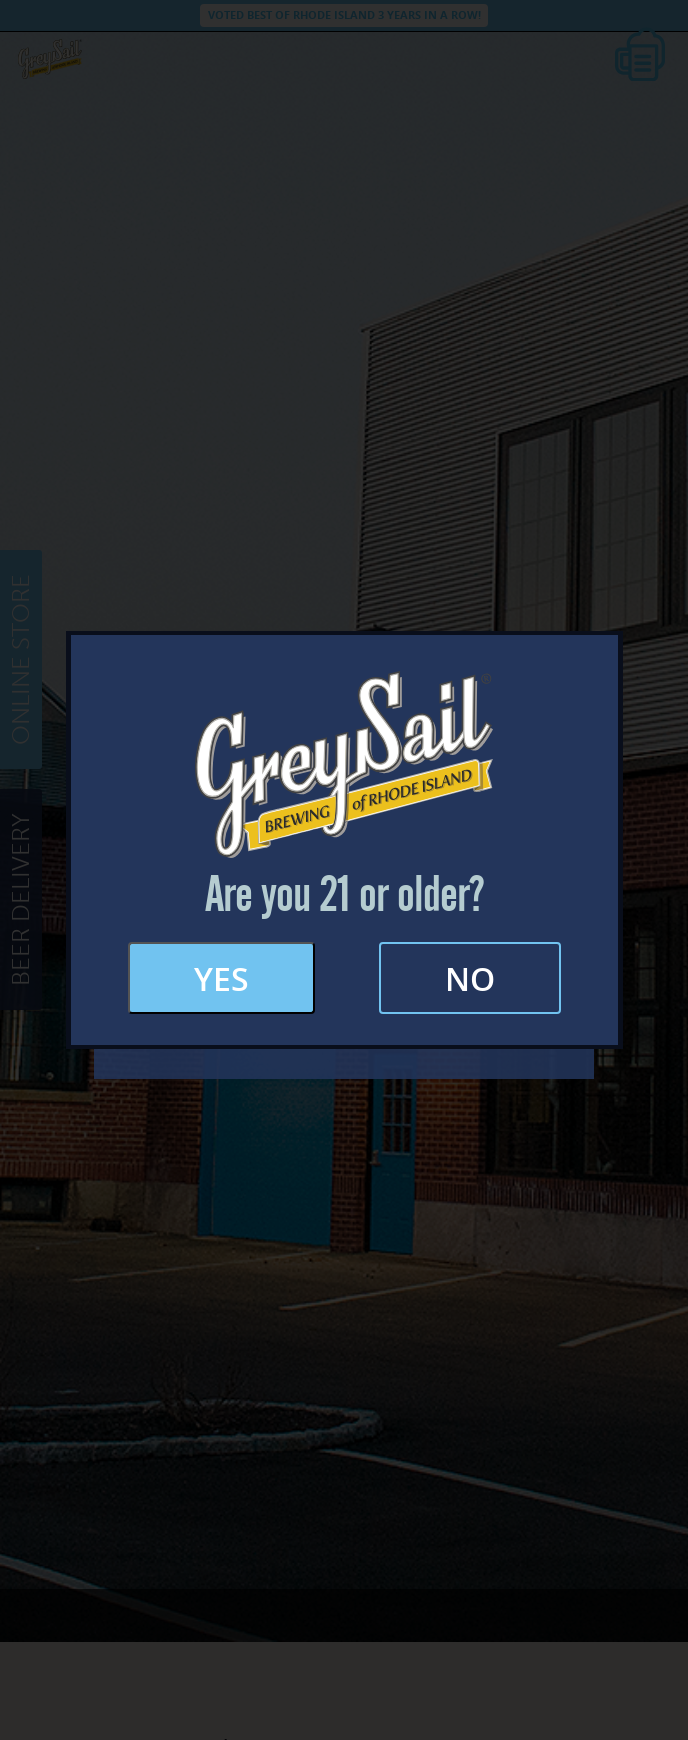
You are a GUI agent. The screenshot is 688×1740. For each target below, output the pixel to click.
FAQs (344, 884)
